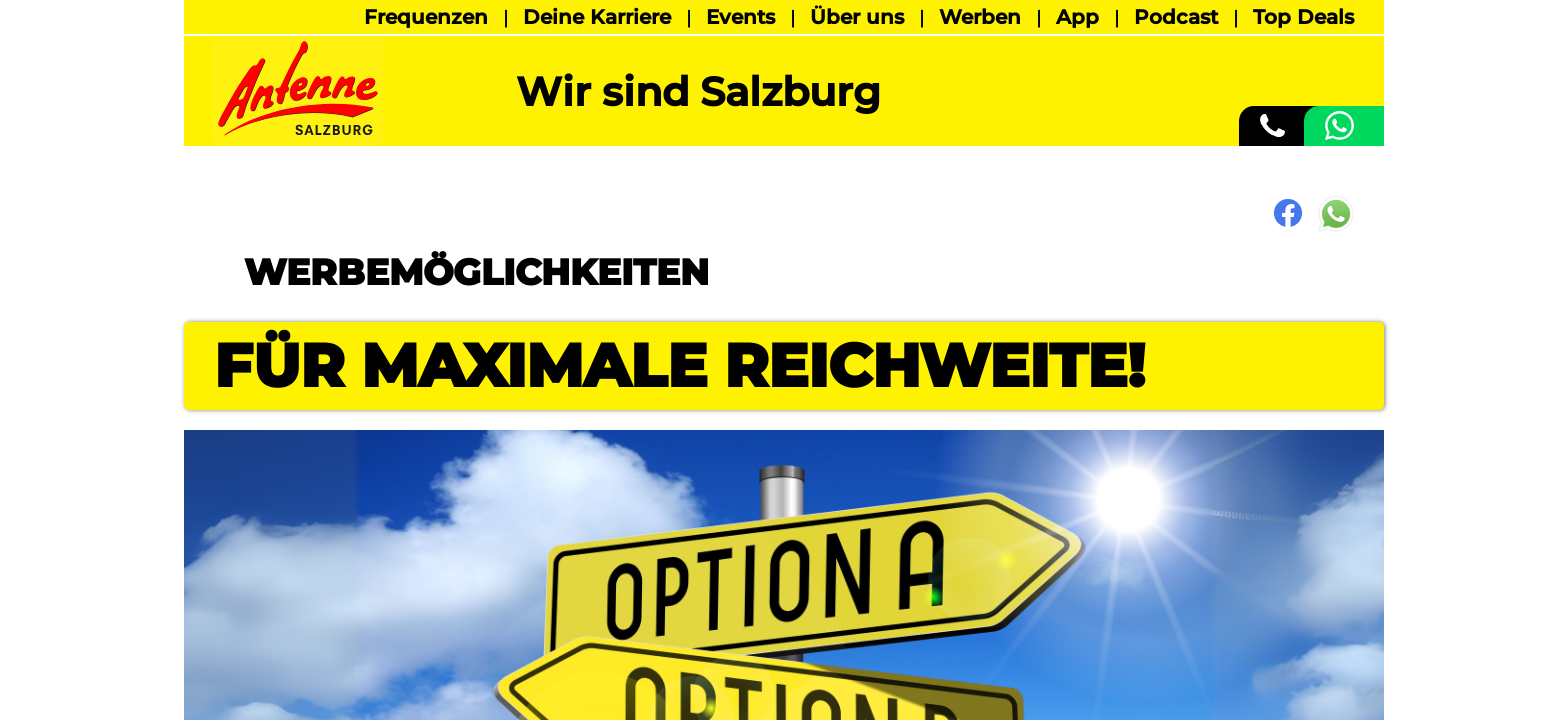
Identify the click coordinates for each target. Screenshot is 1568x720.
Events (740, 17)
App (1077, 17)
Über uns (857, 17)
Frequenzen (426, 17)
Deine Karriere (597, 17)
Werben (980, 17)
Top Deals (1303, 17)
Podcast (1176, 17)
